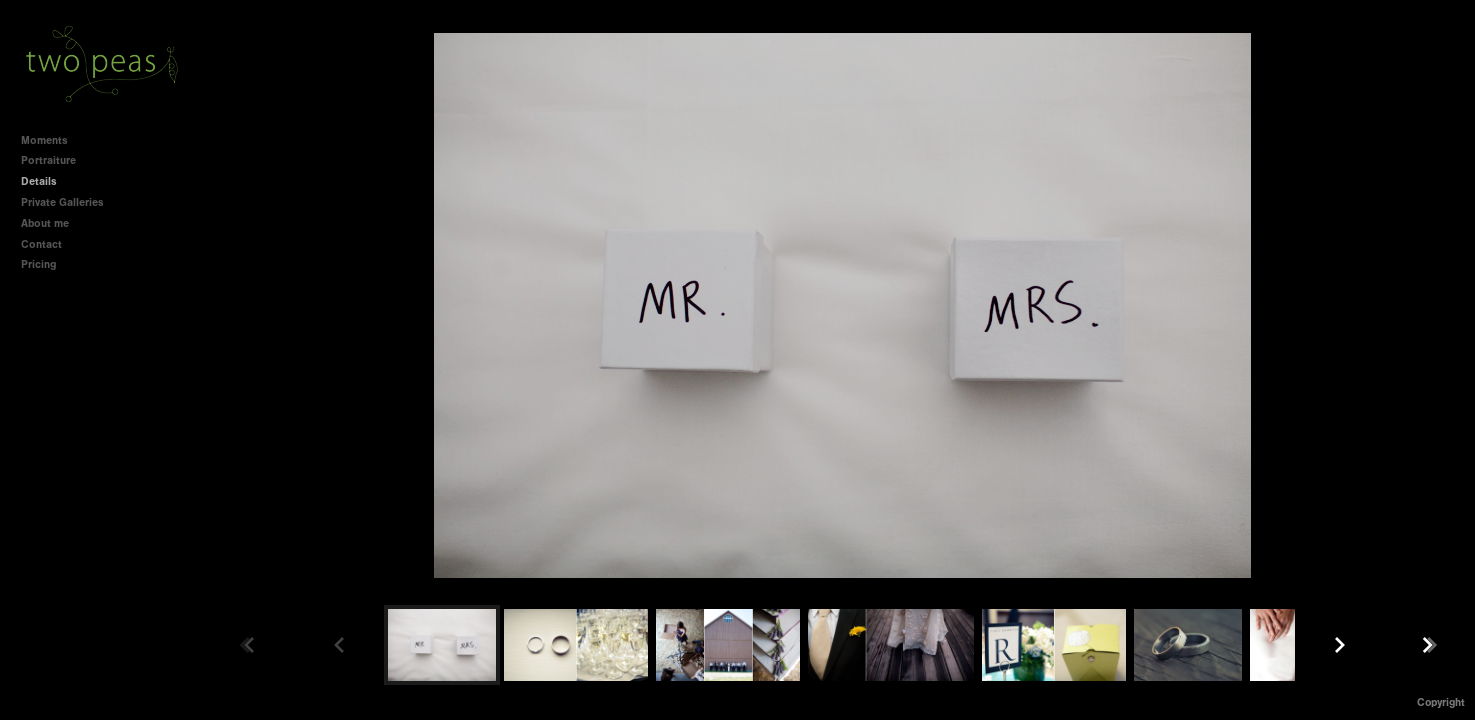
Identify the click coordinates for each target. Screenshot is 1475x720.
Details (39, 181)
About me (45, 223)
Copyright (1441, 702)
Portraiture (48, 160)
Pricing (38, 264)
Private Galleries (62, 202)
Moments (44, 140)
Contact (41, 244)
